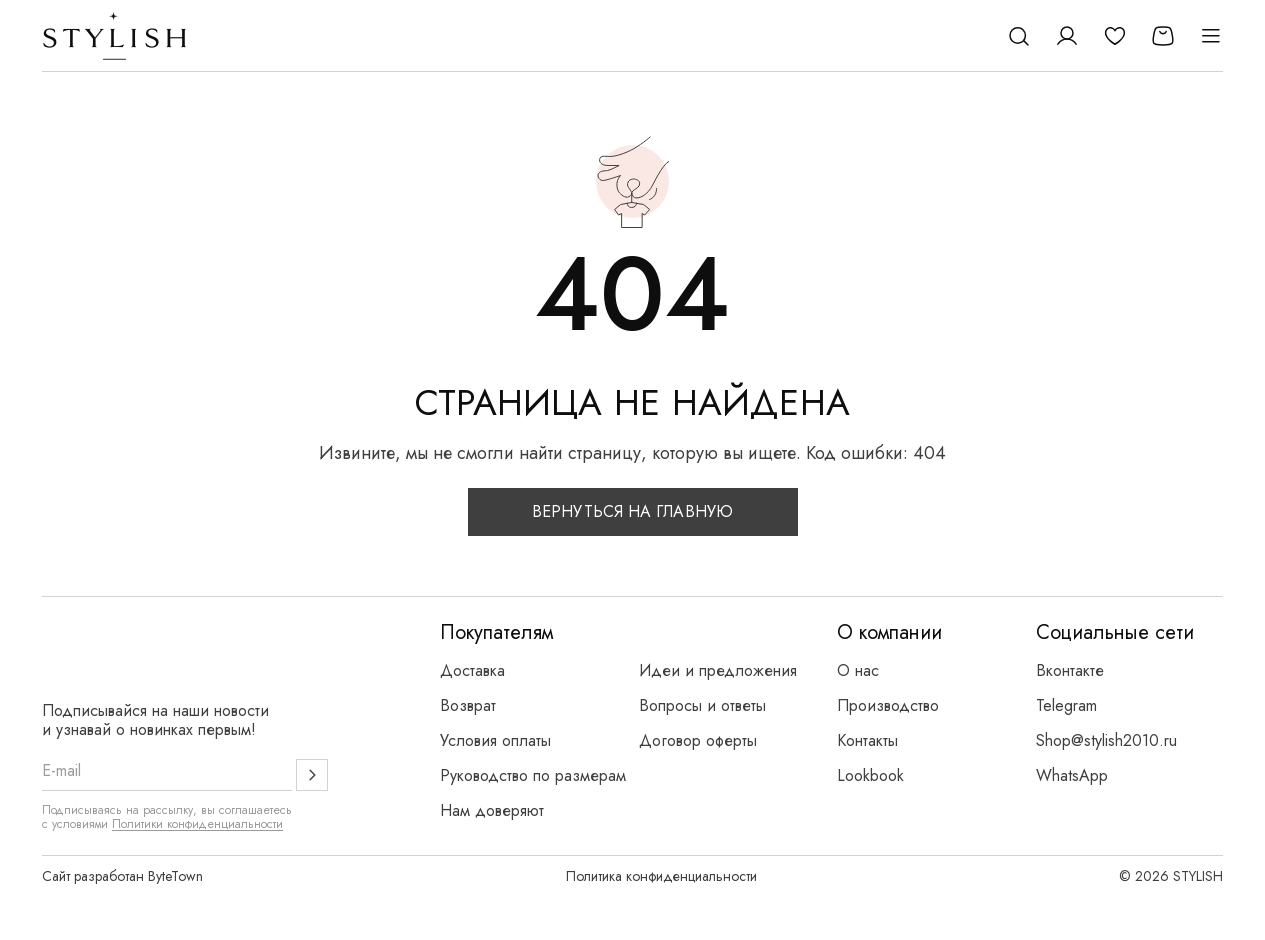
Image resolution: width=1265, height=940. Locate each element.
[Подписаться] (312, 775)
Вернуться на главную (632, 511)
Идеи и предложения (718, 670)
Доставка (472, 670)
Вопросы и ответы (702, 705)
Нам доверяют (492, 810)
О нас (858, 670)
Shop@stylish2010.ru (1106, 740)
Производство (888, 705)
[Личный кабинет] (1067, 36)
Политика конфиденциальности (661, 876)
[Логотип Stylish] (115, 36)
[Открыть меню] (1211, 36)
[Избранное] (1115, 36)
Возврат (468, 705)
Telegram (1066, 705)
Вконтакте (1070, 670)
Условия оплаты (495, 740)
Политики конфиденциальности (197, 824)
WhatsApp (1072, 775)
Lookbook (870, 775)
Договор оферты (698, 740)
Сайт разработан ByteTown (122, 876)
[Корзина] (1163, 36)
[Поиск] (1019, 36)
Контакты (867, 740)
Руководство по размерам (533, 775)
